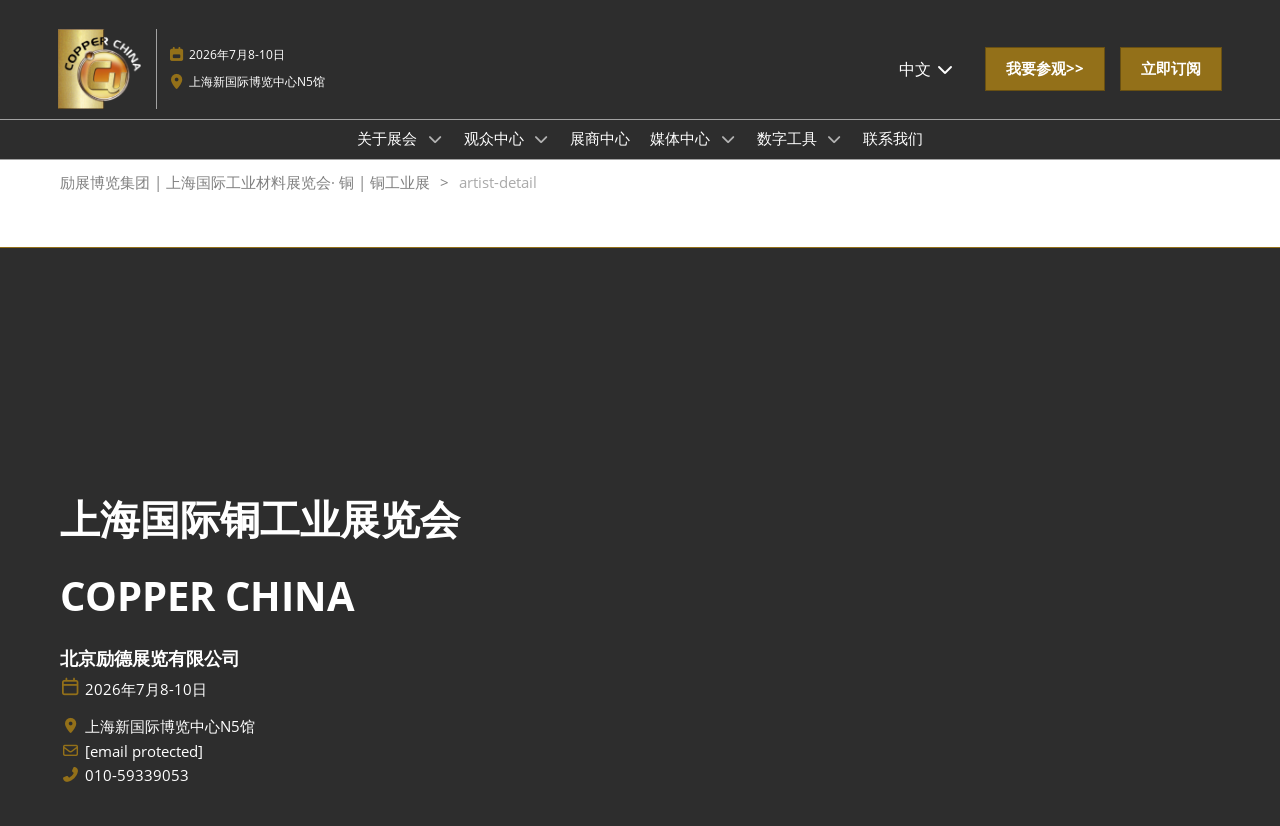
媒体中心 (682, 138)
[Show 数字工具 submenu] (835, 139)
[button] (1045, 69)
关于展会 (389, 138)
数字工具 (789, 138)
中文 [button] (927, 69)
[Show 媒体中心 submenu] (728, 139)
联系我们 (893, 138)
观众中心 (496, 138)
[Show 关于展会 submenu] (435, 139)
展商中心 (600, 138)
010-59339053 (137, 775)
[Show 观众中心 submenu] (542, 139)
